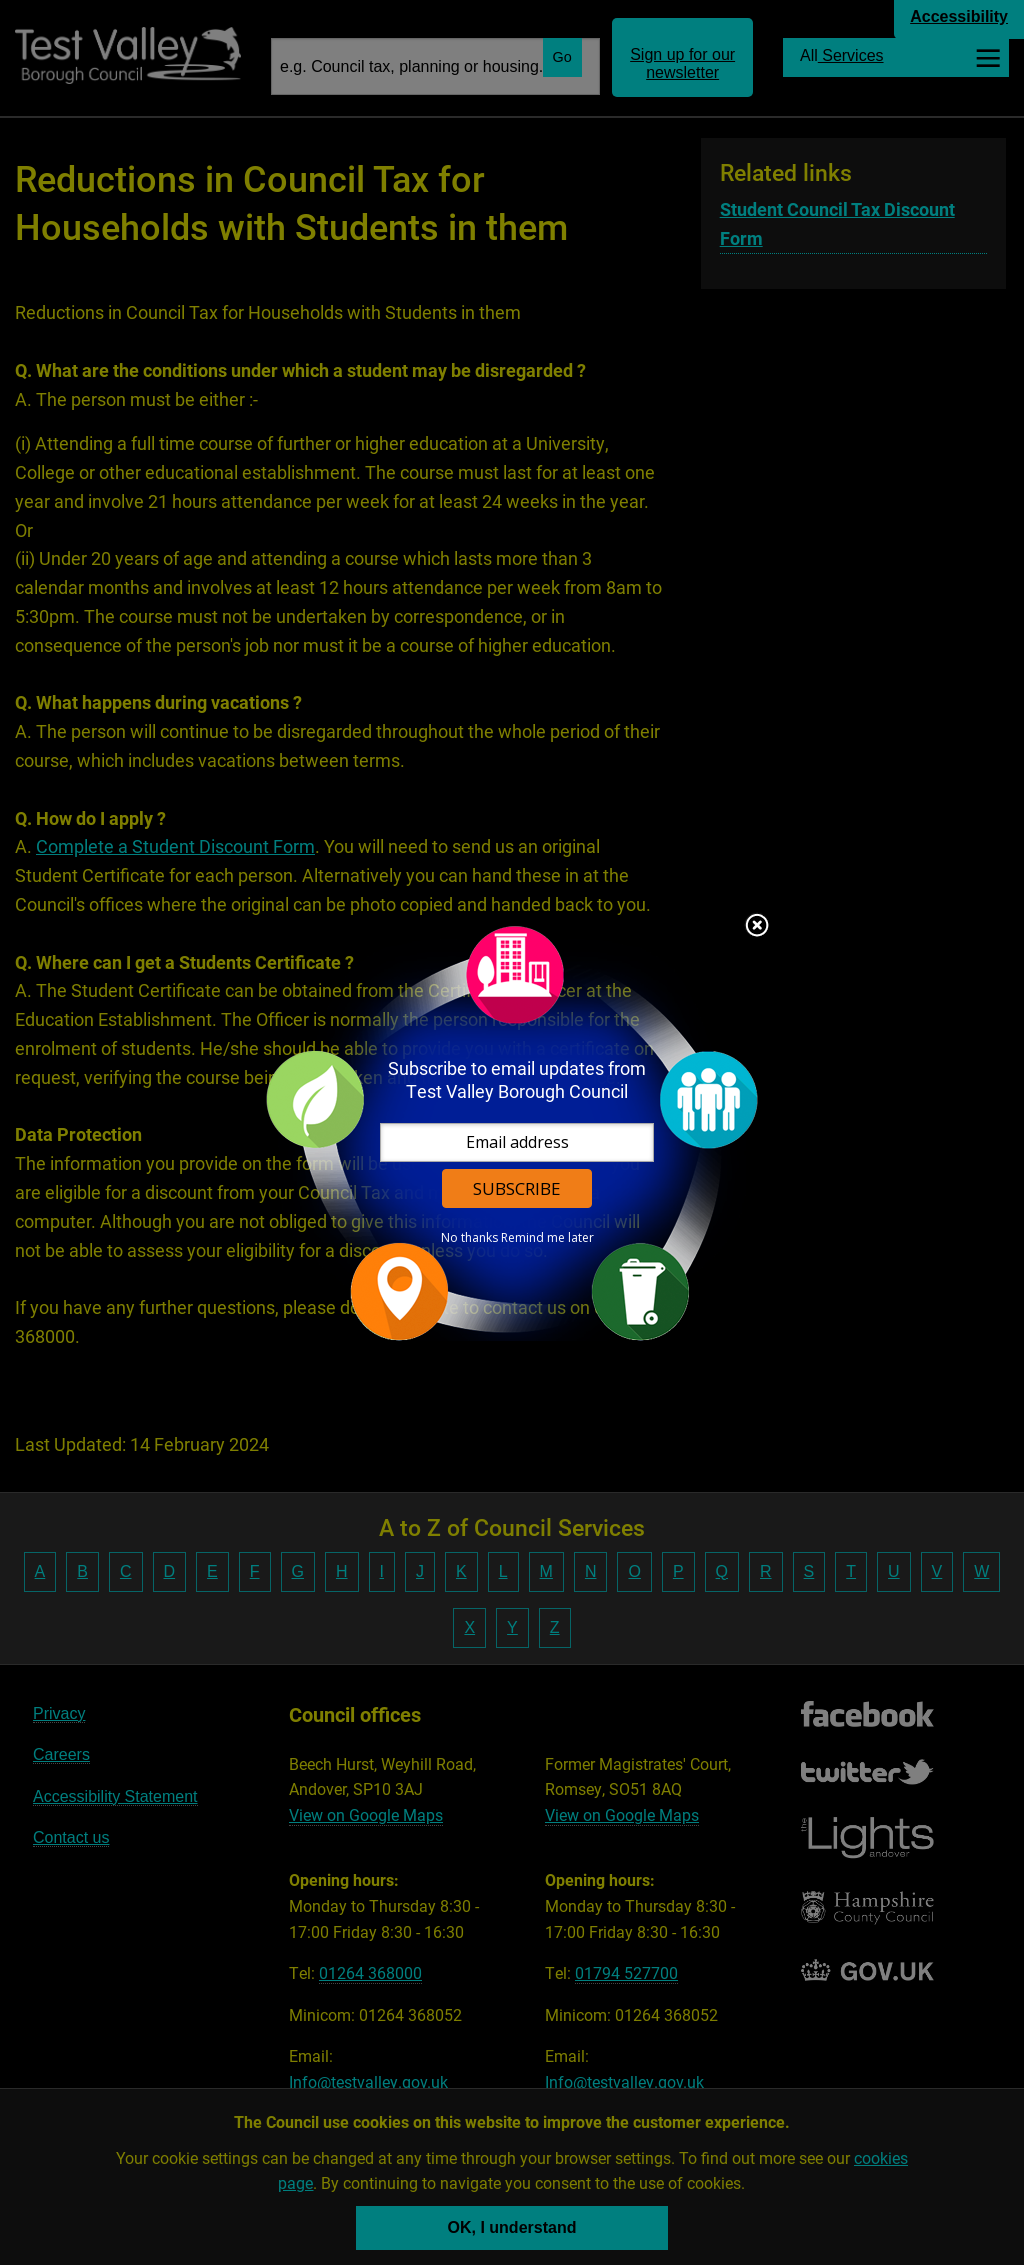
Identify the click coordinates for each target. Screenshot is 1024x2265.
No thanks (469, 1238)
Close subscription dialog (757, 927)
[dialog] (512, 1132)
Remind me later (547, 1238)
